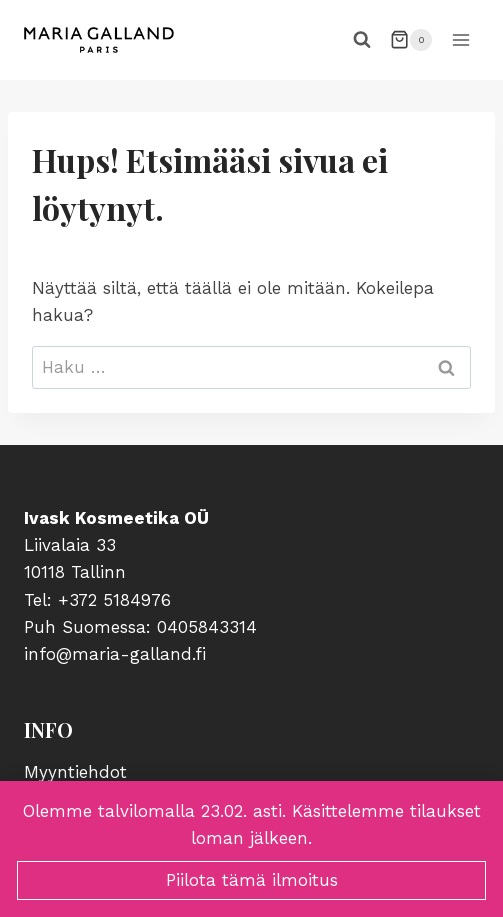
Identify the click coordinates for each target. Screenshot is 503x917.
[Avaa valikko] (460, 39)
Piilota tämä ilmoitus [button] (252, 880)
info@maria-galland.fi (115, 654)
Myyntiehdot (75, 772)
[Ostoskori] (411, 40)
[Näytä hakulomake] (362, 40)
